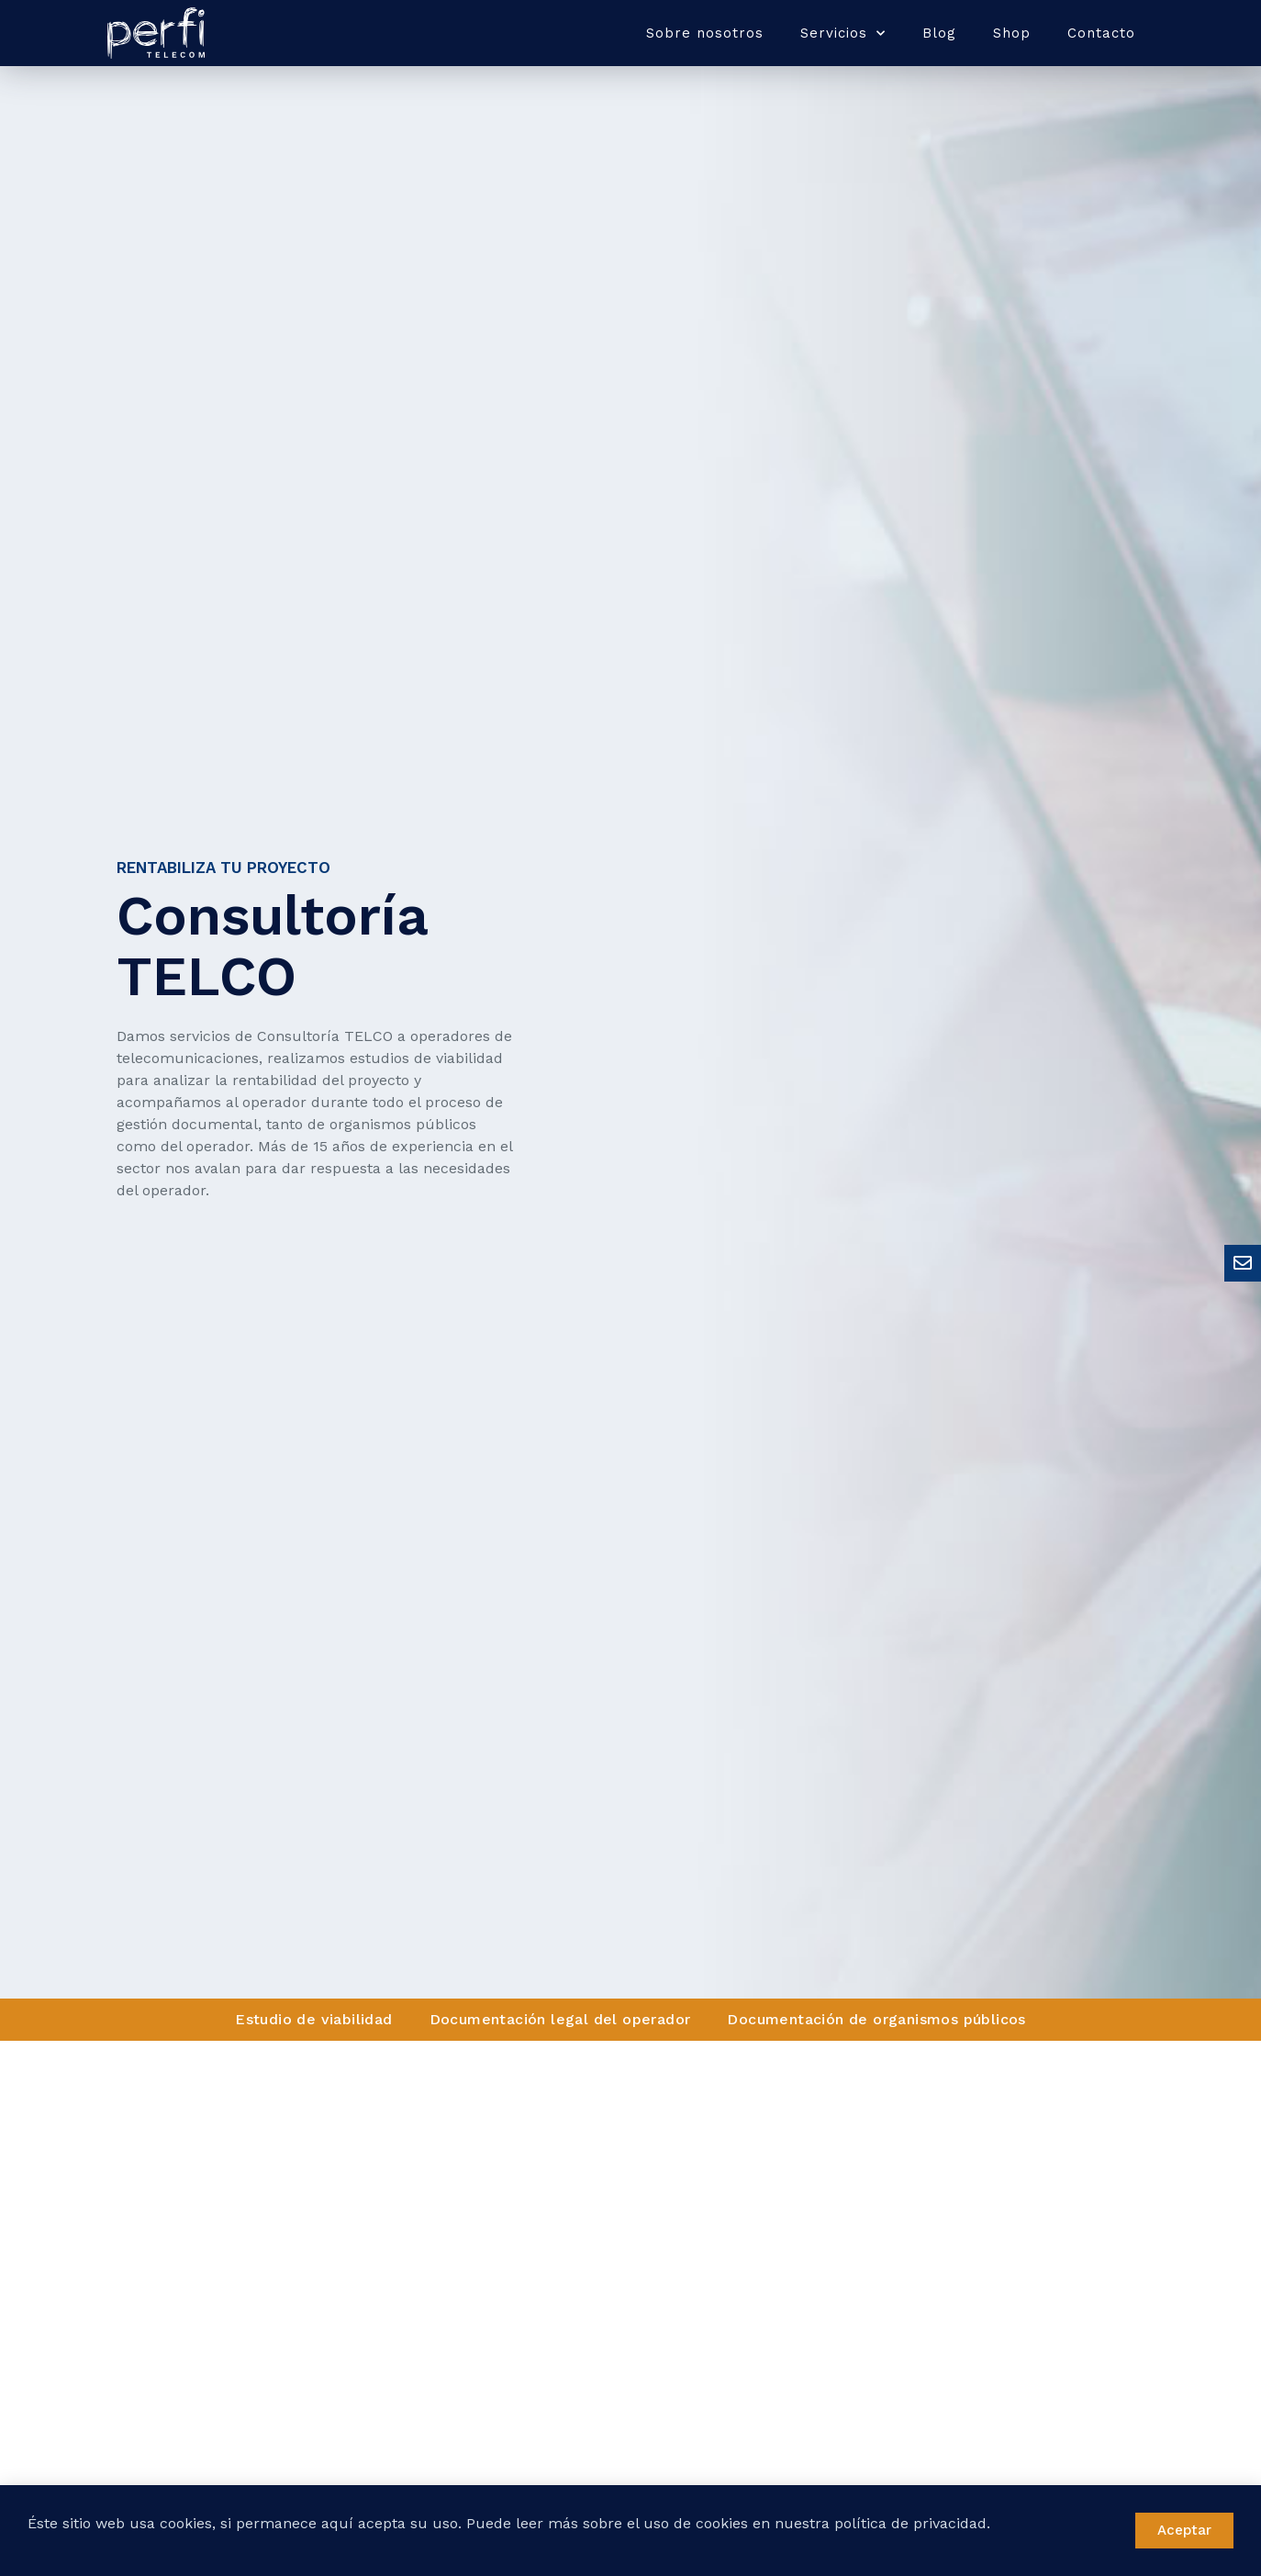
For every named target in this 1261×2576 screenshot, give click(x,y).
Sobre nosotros (705, 33)
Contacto (1101, 33)
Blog (939, 33)
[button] (1184, 2530)
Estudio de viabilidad (313, 2019)
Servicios (843, 33)
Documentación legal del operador (560, 2019)
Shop (1012, 33)
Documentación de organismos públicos (876, 2019)
